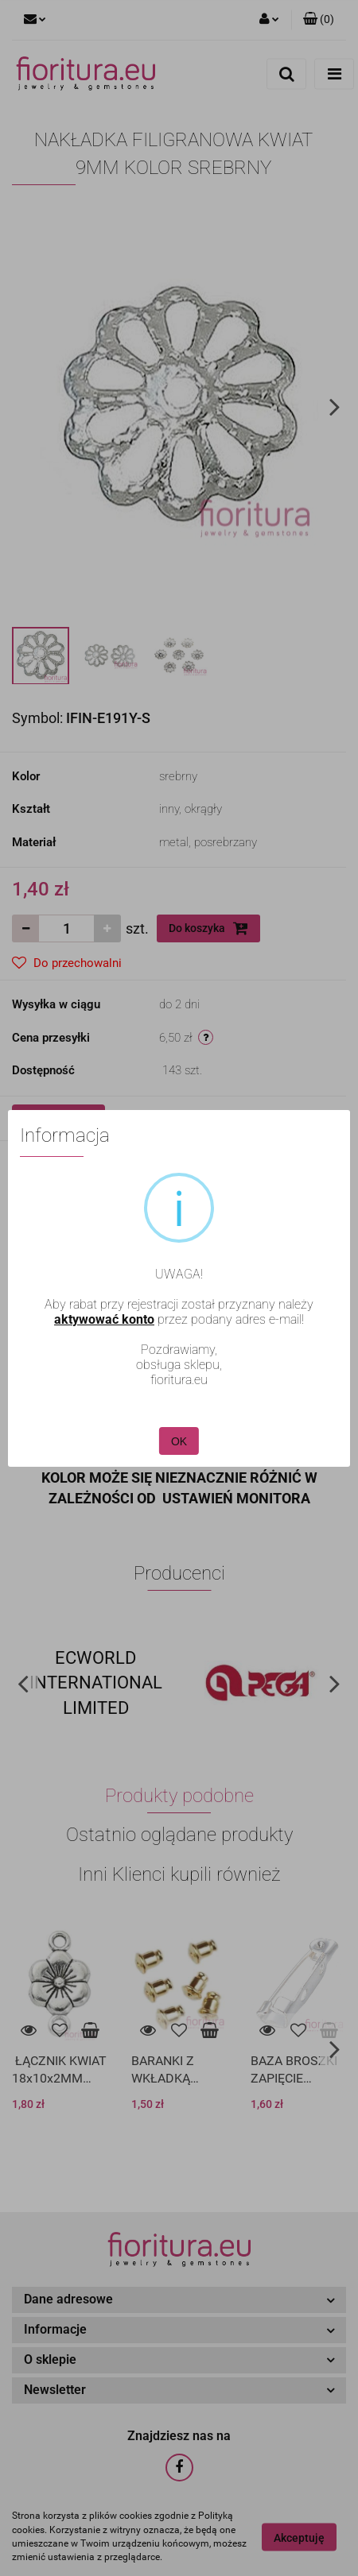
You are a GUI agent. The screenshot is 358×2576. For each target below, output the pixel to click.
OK (179, 1437)
